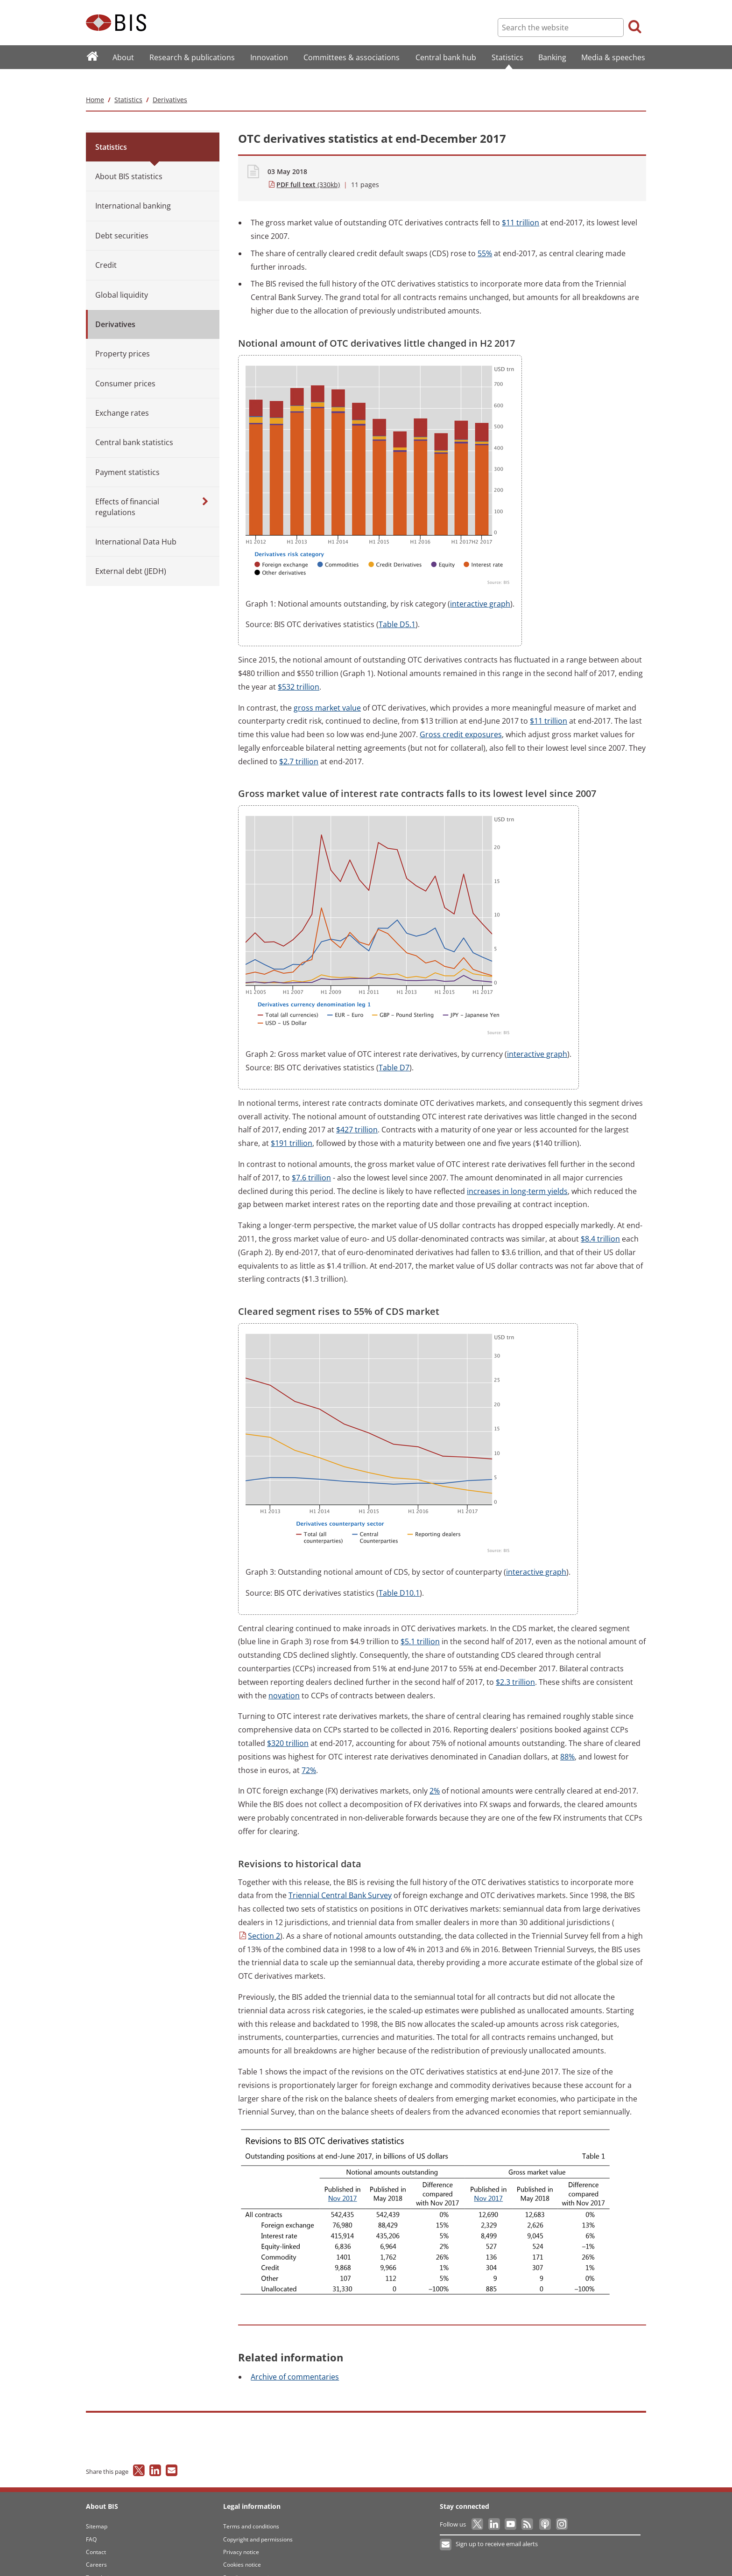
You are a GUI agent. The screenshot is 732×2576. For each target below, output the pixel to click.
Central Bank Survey (340, 1877)
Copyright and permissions (258, 2521)
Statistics (128, 81)
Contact (96, 2533)
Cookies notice (242, 2546)
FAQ (91, 2521)
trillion (520, 204)
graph (480, 585)
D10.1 (399, 1574)
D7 (394, 1049)
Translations (102, 2559)
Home (95, 81)
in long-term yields (517, 1172)
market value (327, 689)
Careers (96, 2546)
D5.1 (397, 606)
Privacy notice (241, 2533)
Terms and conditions (251, 2508)
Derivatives (170, 81)
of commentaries (295, 2358)
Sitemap (96, 2508)
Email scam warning (249, 2559)
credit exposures (461, 716)
